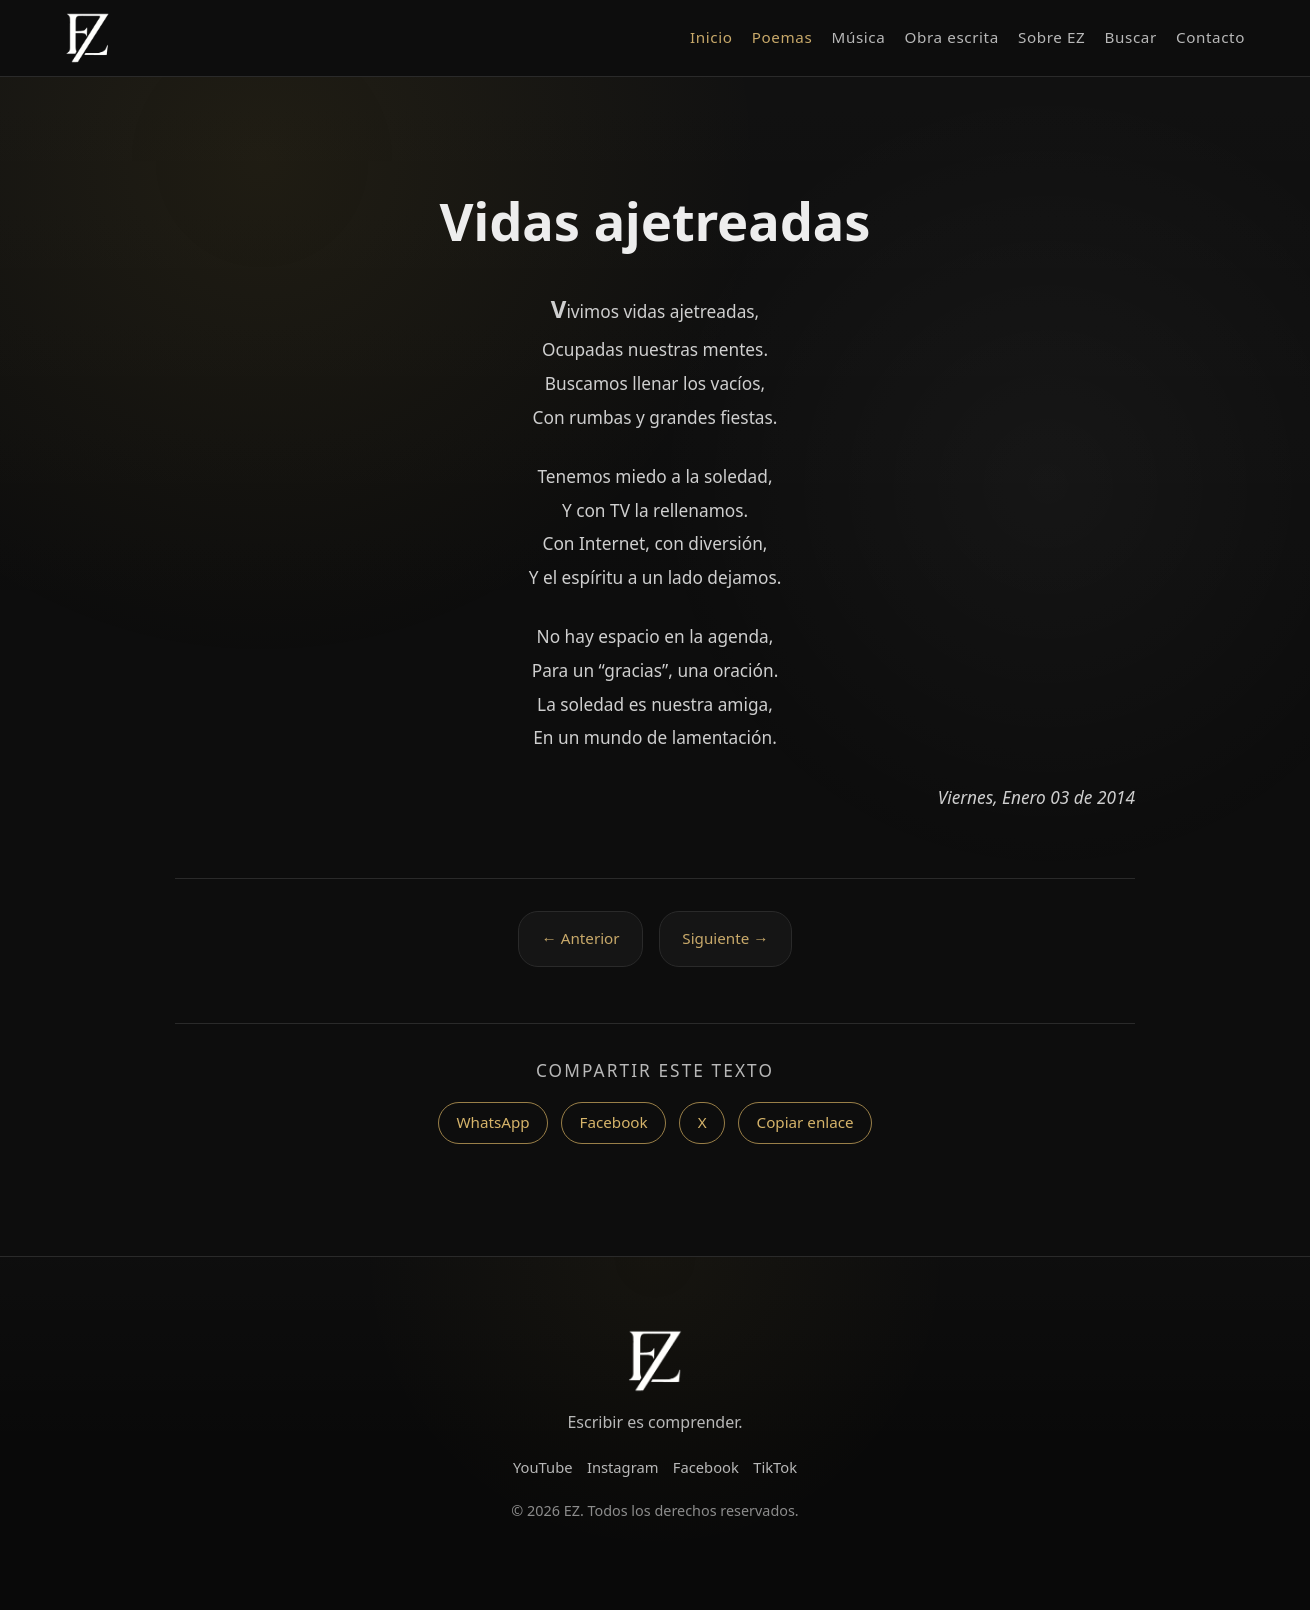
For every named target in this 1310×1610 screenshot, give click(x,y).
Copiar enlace (805, 1122)
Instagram (623, 1467)
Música (859, 37)
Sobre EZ (1051, 37)
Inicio (711, 37)
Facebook (614, 1122)
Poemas (782, 37)
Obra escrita (952, 37)
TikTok (775, 1467)
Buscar (1131, 37)
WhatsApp (492, 1122)
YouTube (543, 1467)
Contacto (1210, 37)
